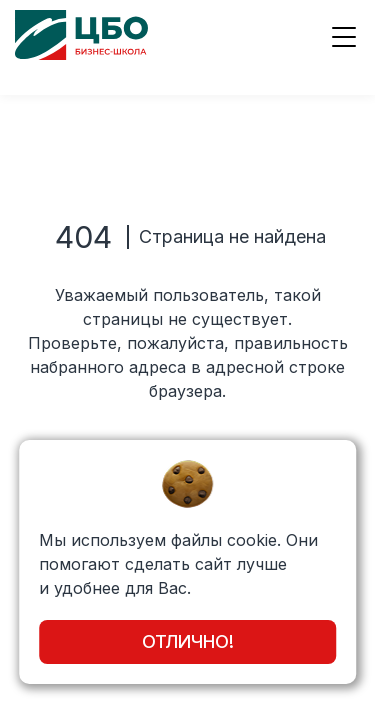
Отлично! (188, 641)
